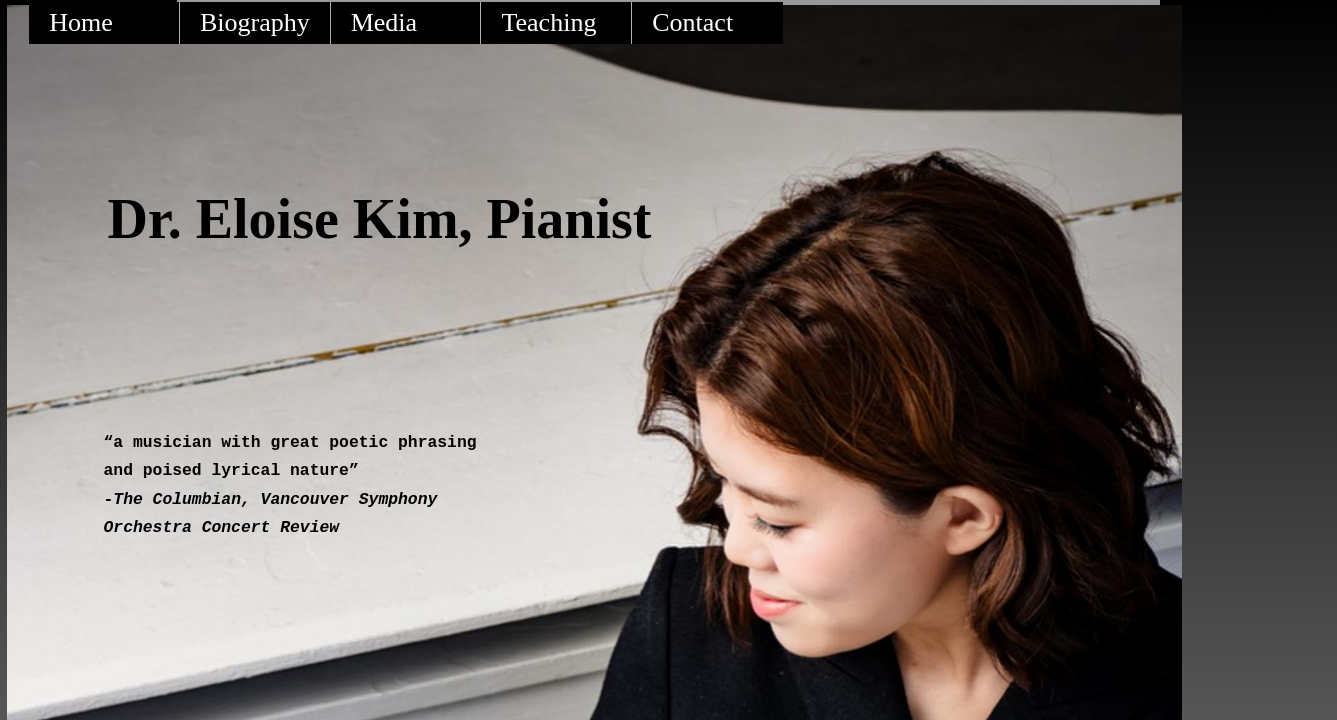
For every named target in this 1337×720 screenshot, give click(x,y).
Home (81, 22)
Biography (255, 22)
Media (384, 22)
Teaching (548, 22)
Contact (692, 22)
